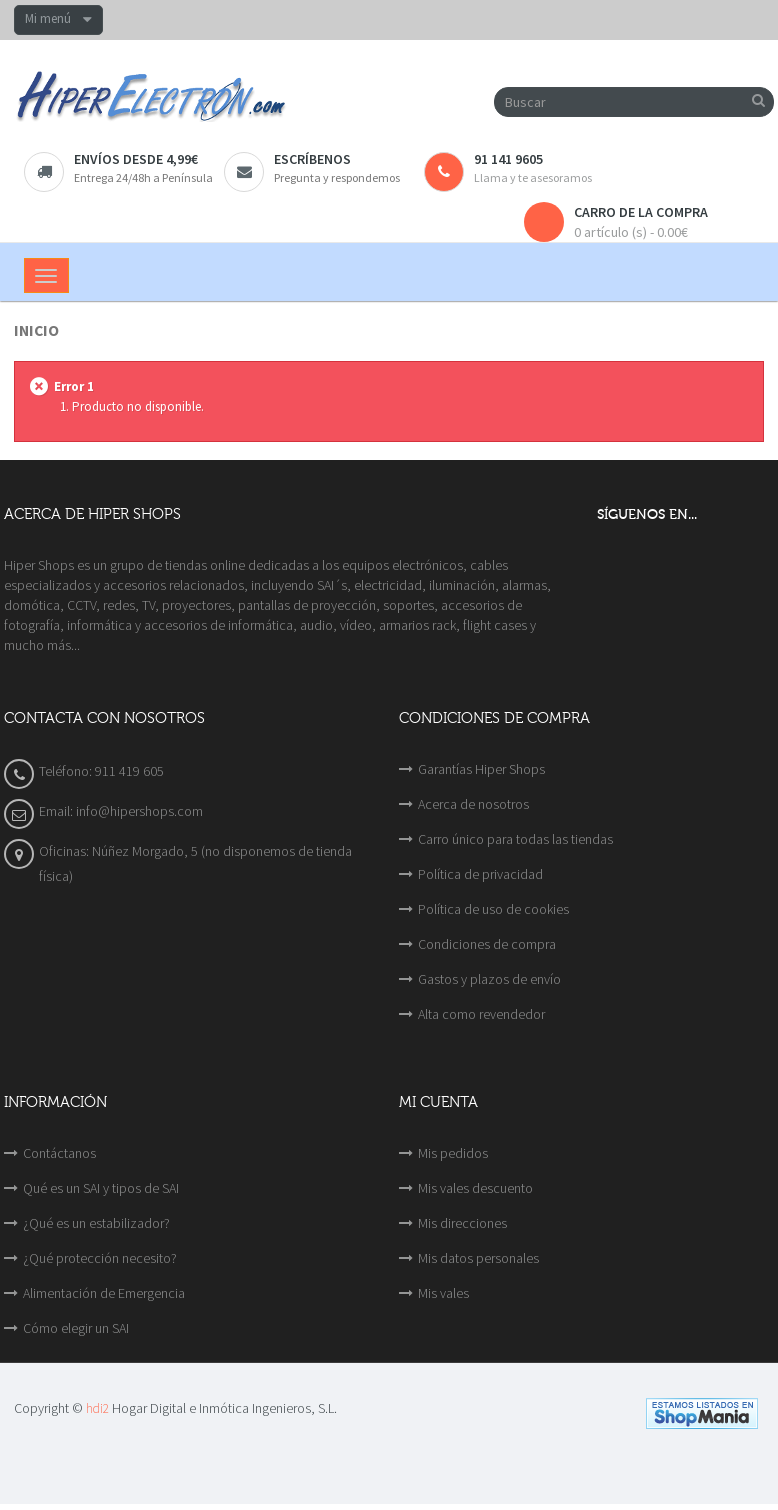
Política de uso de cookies (493, 909)
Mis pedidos (453, 1153)
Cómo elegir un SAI (76, 1328)
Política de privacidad (480, 874)
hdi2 (97, 1408)
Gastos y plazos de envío (489, 979)
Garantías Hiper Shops (481, 769)
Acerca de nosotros (473, 804)
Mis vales (443, 1293)
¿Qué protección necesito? (100, 1258)
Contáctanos (59, 1153)
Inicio (36, 330)
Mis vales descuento (475, 1188)
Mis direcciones (462, 1223)
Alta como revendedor (481, 1014)
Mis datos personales (478, 1258)
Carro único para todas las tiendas (515, 839)
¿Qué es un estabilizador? (96, 1223)
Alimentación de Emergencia (104, 1293)
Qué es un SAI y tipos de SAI (101, 1188)
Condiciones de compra (487, 944)
